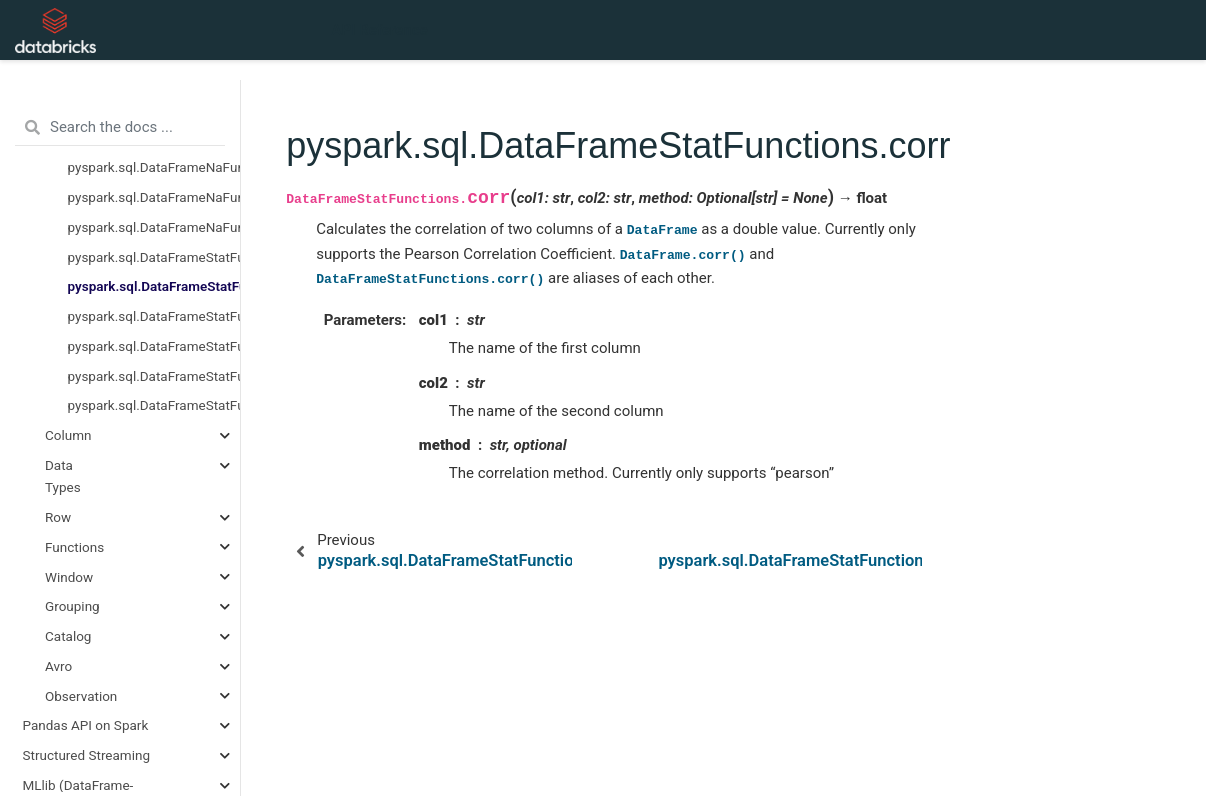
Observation (81, 696)
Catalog (68, 636)
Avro (58, 666)
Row (58, 517)
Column (68, 435)
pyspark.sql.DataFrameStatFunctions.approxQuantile (154, 257)
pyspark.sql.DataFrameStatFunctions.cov (154, 316)
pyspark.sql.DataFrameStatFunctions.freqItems (154, 376)
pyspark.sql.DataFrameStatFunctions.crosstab (154, 346)
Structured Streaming (87, 755)
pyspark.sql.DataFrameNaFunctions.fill (154, 197)
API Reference (380, 30)
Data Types (63, 476)
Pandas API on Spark (86, 725)
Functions (74, 547)
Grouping (72, 606)
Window (69, 577)
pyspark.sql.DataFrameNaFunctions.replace (154, 227)
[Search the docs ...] (120, 128)
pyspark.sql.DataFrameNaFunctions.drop (154, 167)
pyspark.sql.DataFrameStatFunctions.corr (154, 286)
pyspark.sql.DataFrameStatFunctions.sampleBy (154, 405)
